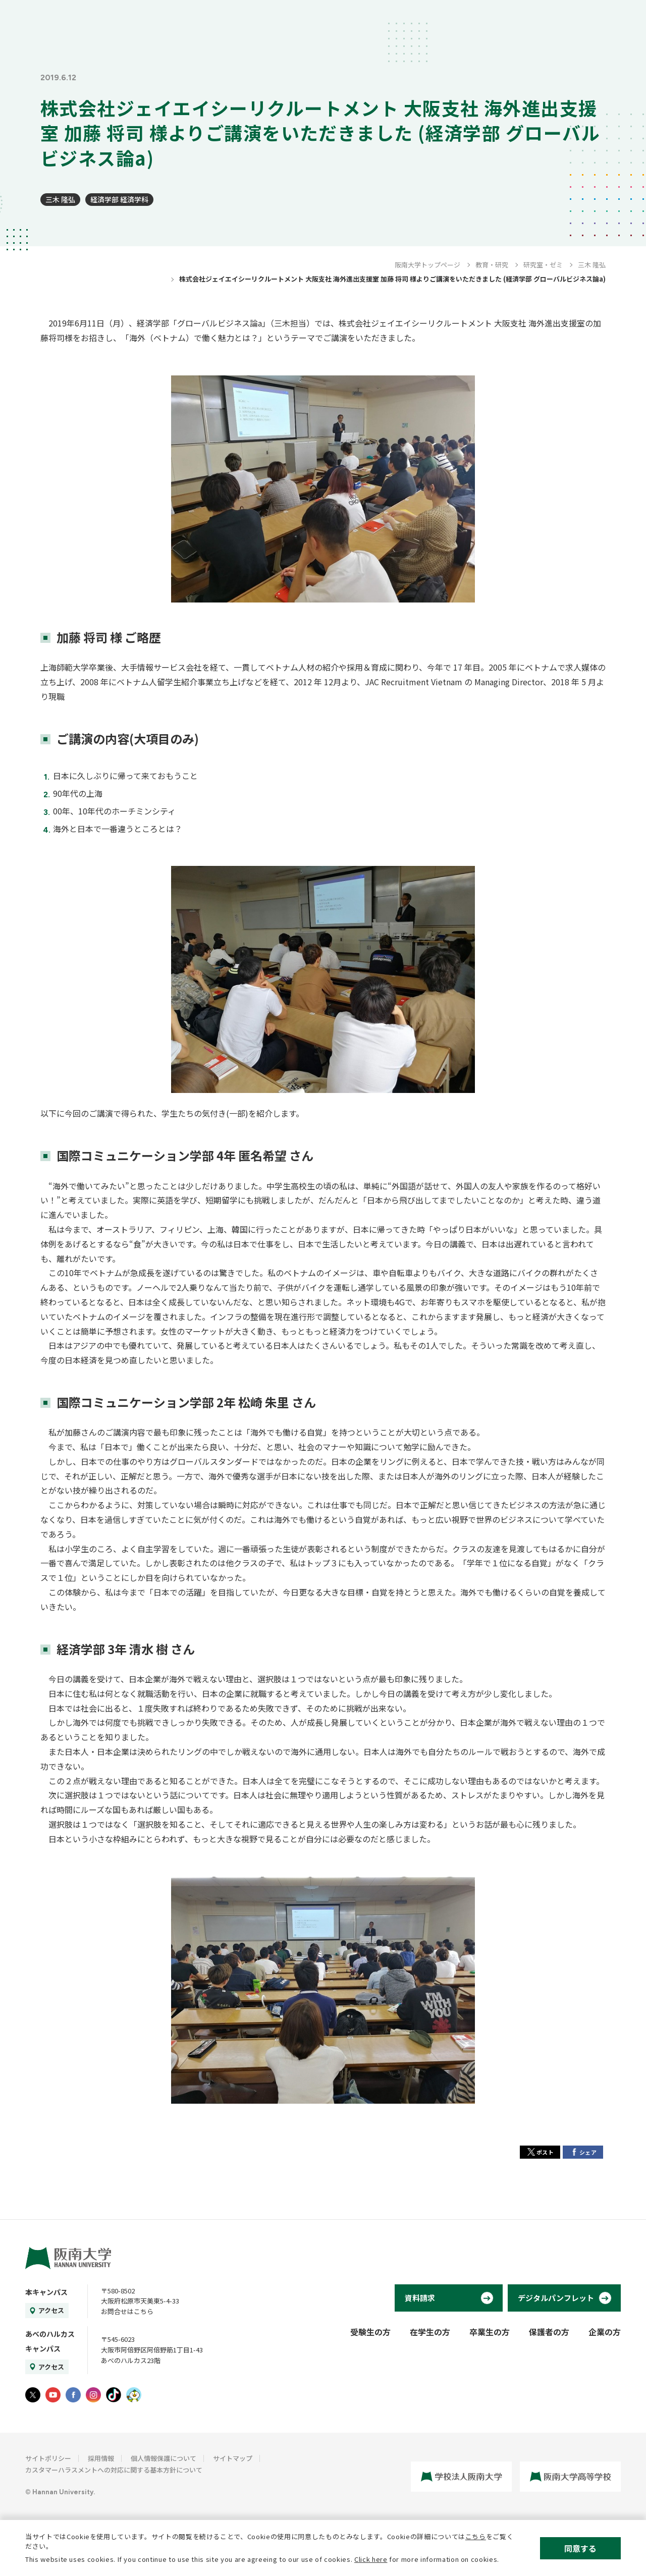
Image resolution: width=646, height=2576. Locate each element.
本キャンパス (46, 2292)
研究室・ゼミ (543, 264)
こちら (475, 2536)
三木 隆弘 (60, 199)
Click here (371, 2559)
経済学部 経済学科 (119, 199)
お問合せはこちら (127, 2311)
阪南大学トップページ (427, 264)
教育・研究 (491, 264)
